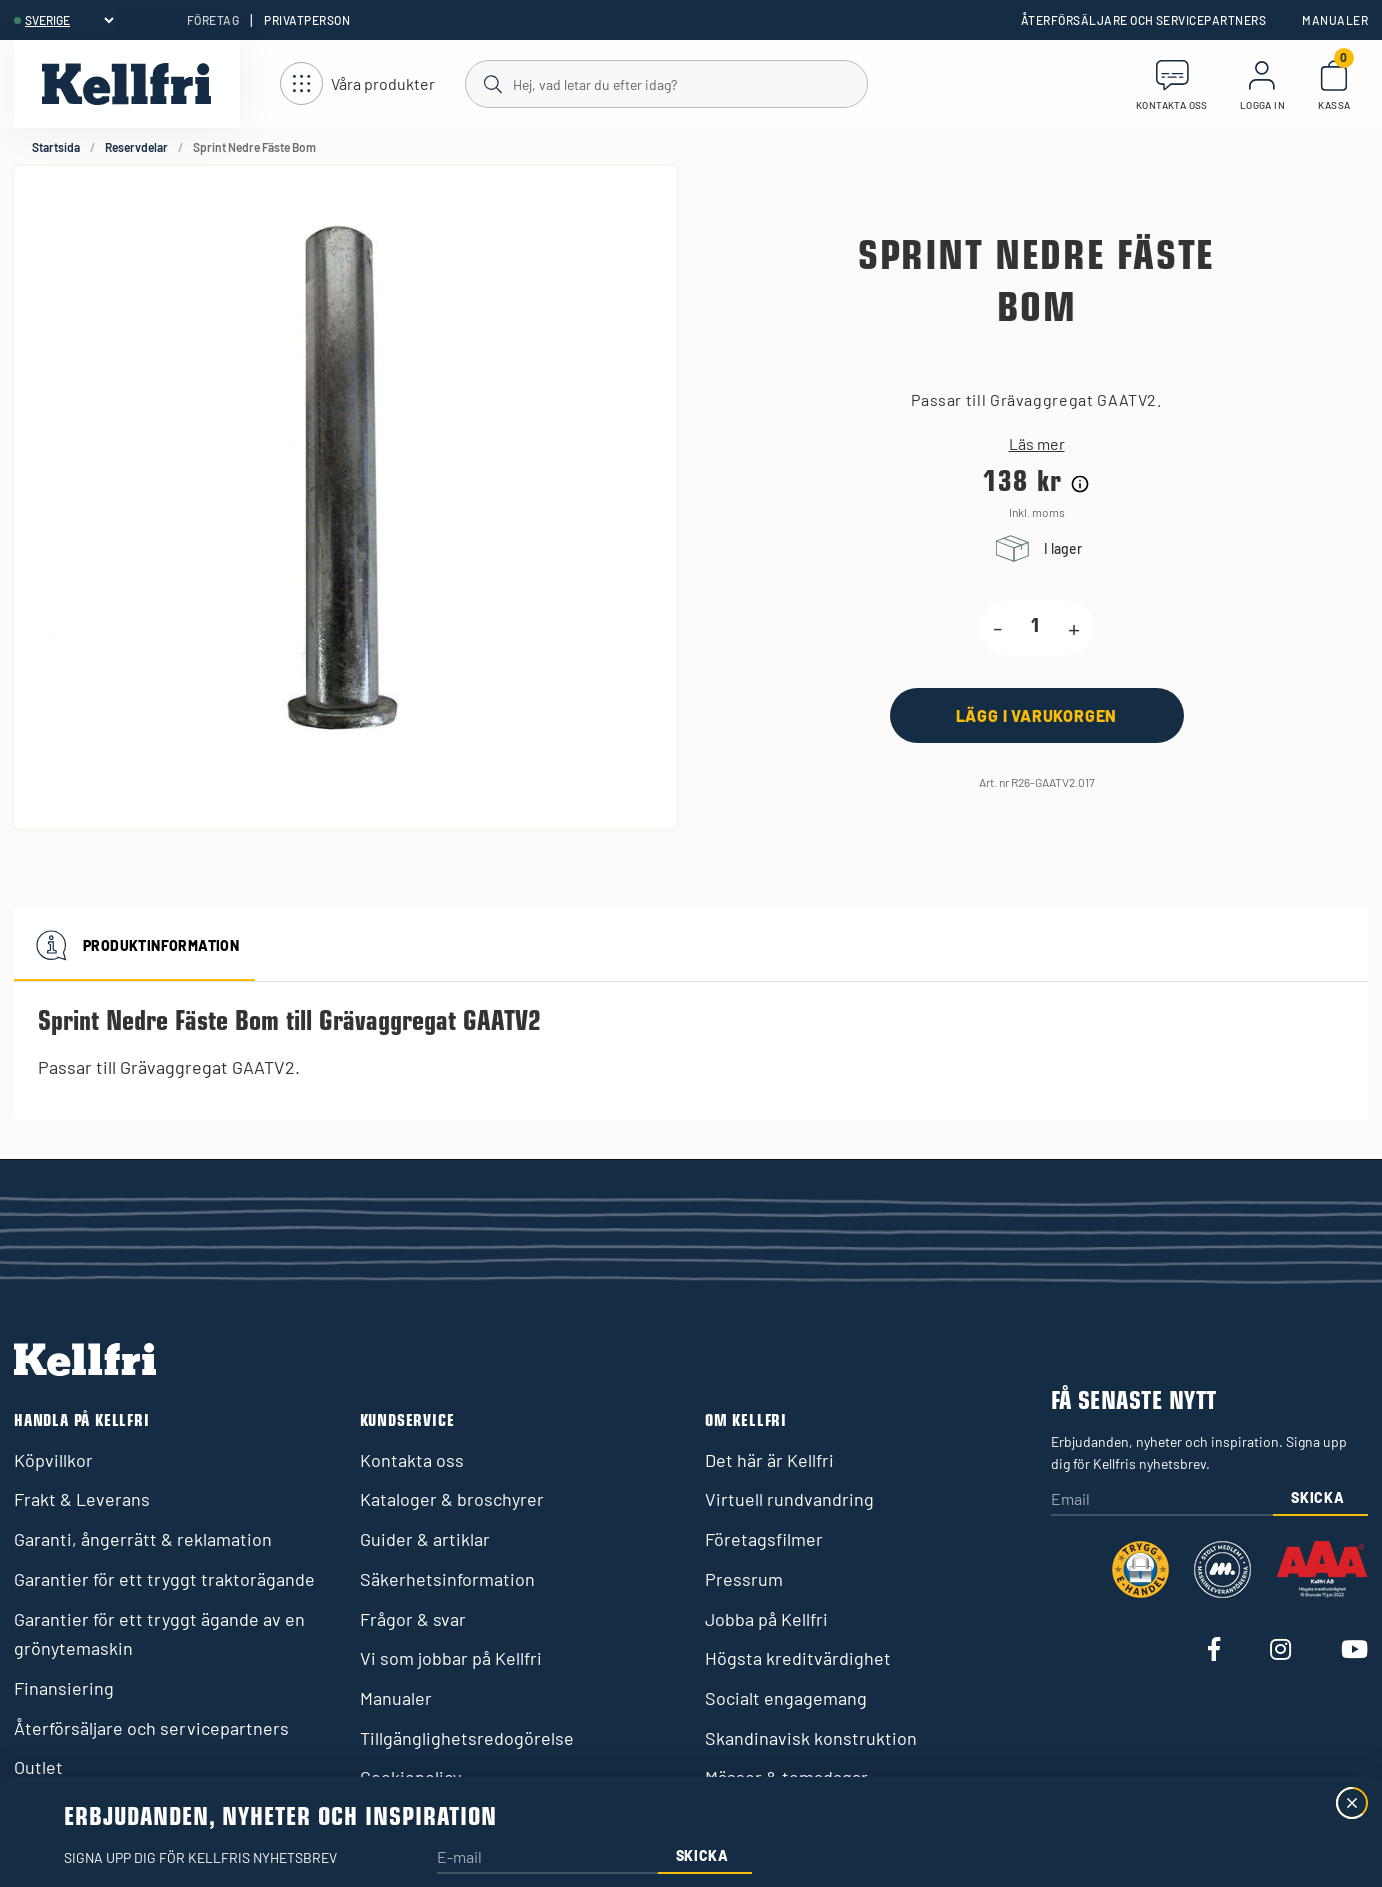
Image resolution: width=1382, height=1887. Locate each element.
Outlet (38, 1767)
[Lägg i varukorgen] (1037, 715)
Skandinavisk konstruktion (811, 1738)
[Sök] (665, 83)
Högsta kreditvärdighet (798, 1658)
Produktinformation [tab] (134, 945)
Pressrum (744, 1579)
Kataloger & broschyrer (452, 1499)
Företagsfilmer (764, 1539)
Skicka (1317, 1497)
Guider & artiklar (425, 1539)
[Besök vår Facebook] (1214, 1650)
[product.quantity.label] (1035, 628)
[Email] (1162, 1500)
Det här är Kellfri (769, 1460)
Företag (213, 20)
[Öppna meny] (357, 84)
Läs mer (1037, 444)
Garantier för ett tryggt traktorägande (164, 1579)
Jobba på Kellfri (766, 1619)
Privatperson (307, 20)
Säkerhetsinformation (447, 1579)
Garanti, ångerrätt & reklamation (143, 1539)
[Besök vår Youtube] (1354, 1650)
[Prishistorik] (1080, 484)
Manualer (1335, 20)
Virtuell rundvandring (789, 1499)
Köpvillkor (53, 1460)
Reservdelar (136, 147)
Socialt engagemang (786, 1698)
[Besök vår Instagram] (1280, 1650)
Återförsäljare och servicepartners (1143, 20)
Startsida (56, 147)
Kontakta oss (412, 1460)
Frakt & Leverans (82, 1499)
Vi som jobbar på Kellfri (451, 1658)
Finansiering (64, 1688)
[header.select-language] (69, 20)
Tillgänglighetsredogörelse (467, 1738)
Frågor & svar (413, 1619)
